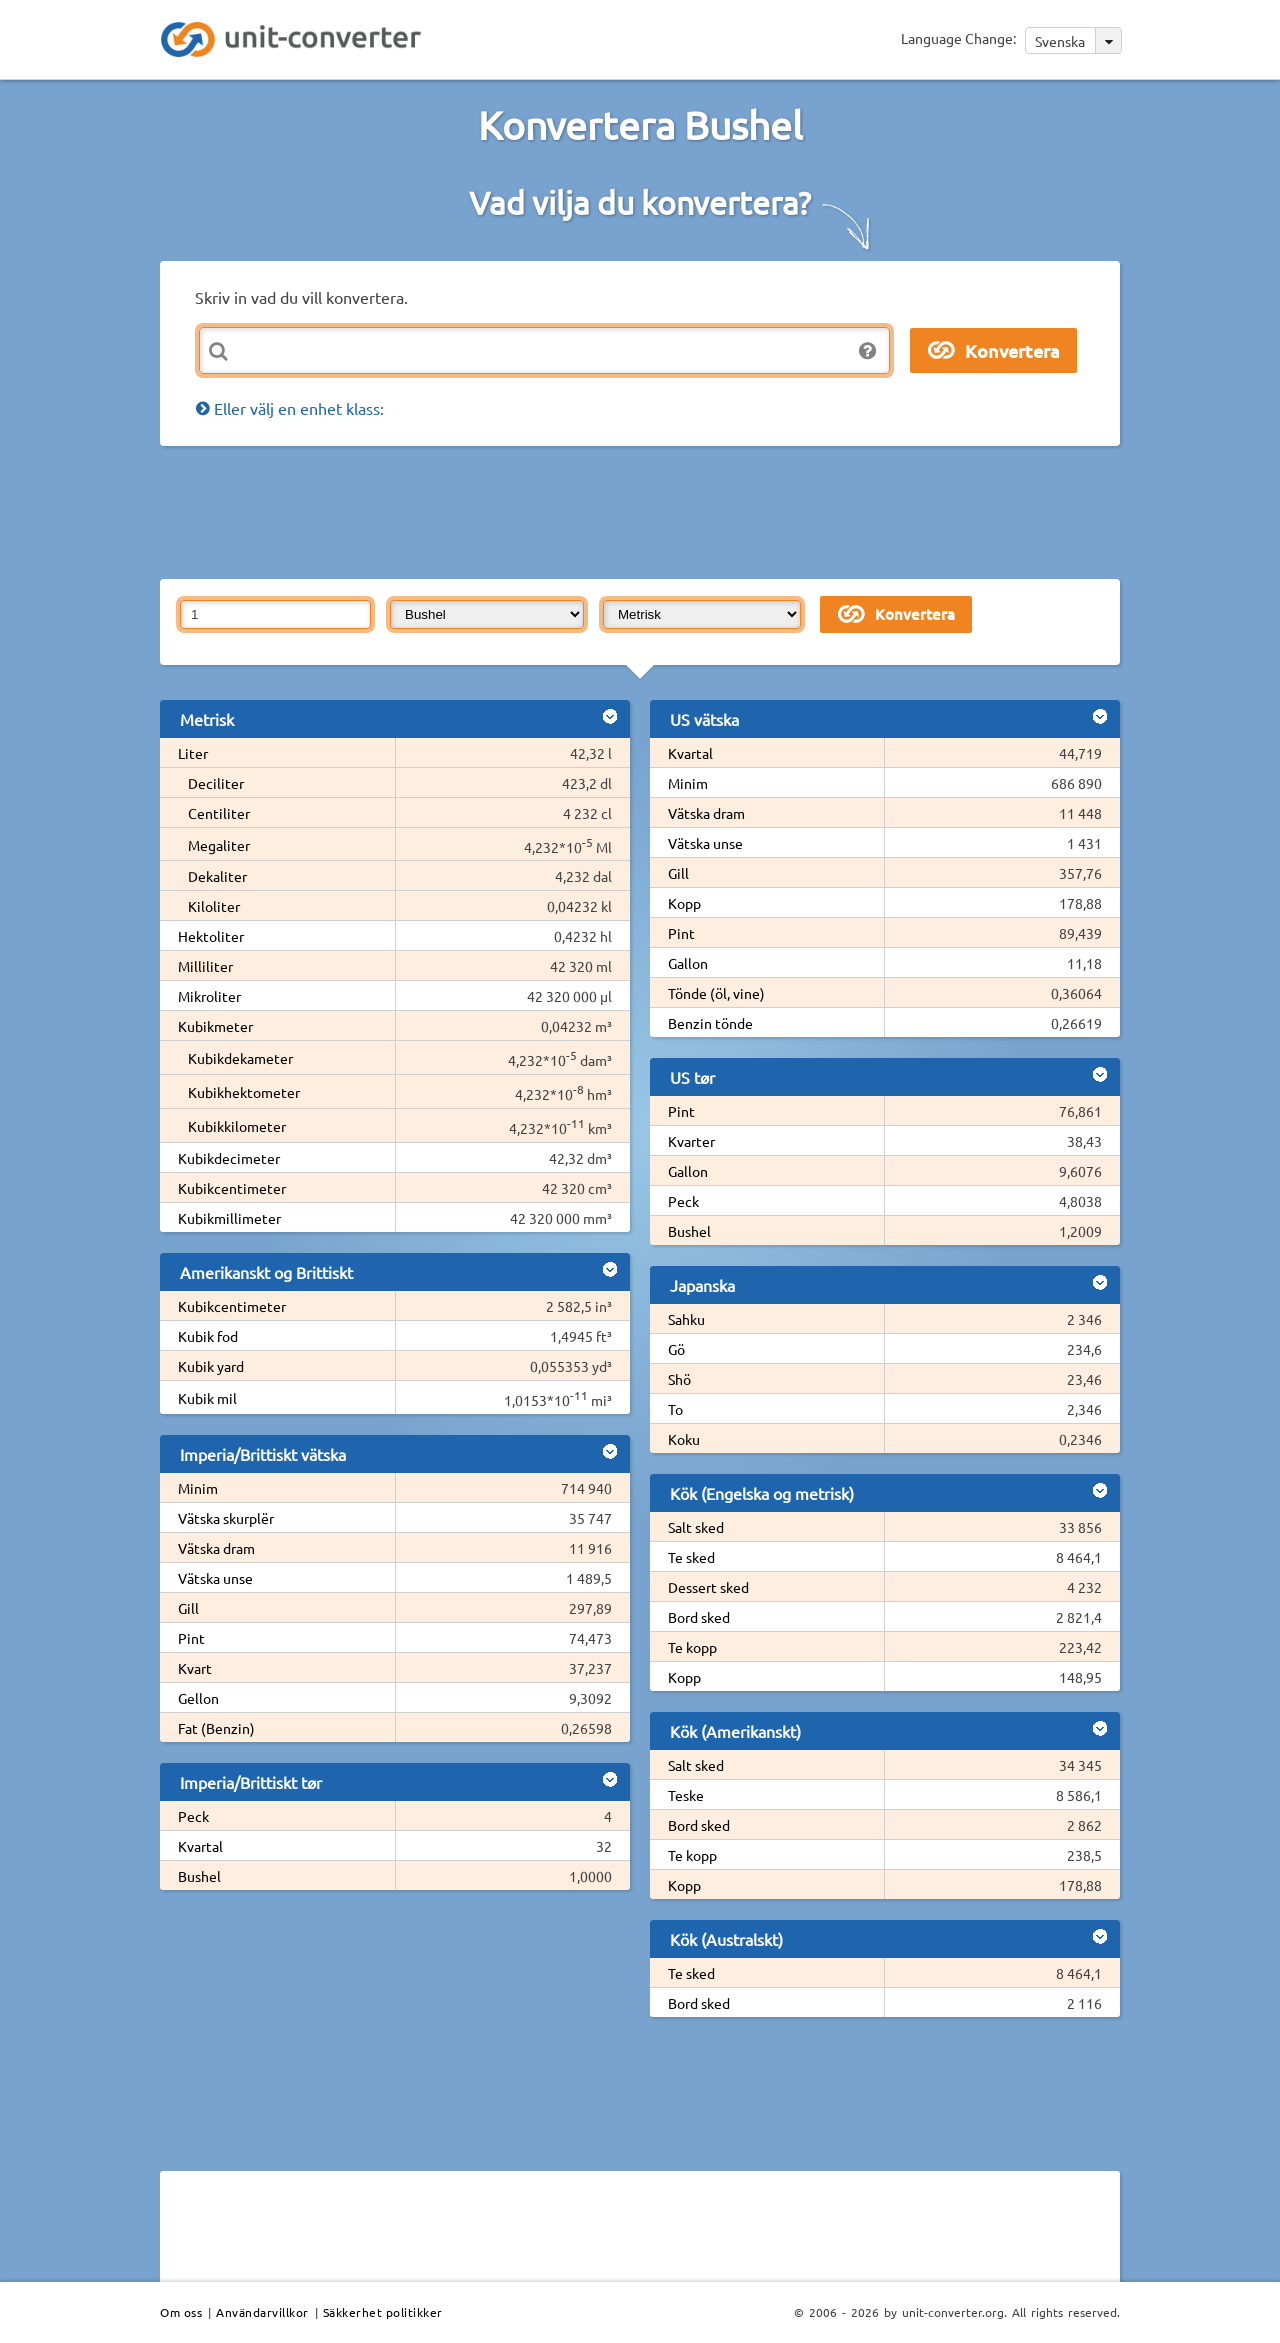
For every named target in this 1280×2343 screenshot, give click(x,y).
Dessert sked (708, 1587)
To (675, 1409)
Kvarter (691, 1141)
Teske (686, 1795)
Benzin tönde (710, 1023)
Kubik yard (211, 1366)
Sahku (686, 1319)
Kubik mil (207, 1398)
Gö (676, 1349)
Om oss (181, 2312)
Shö (679, 1379)
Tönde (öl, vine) (716, 993)
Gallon (688, 963)
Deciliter (216, 783)
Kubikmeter (215, 1026)
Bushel (199, 1876)
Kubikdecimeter (229, 1158)
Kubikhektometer (244, 1092)
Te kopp (692, 1647)
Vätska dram (216, 1548)
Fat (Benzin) (216, 1728)
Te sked (691, 1557)
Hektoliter (211, 936)
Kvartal (200, 1846)
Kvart (195, 1668)
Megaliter (219, 845)
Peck (193, 1816)
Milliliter (205, 966)
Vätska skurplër (226, 1518)
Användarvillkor (262, 2312)
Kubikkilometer (237, 1126)
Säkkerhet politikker (383, 2312)
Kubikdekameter (240, 1058)
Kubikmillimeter (229, 1218)
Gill (188, 1608)
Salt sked (696, 1527)
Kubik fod (208, 1336)
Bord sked (699, 1617)
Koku (684, 1439)
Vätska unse (215, 1578)
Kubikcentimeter (232, 1188)
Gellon (198, 1698)
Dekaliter (217, 876)
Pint (191, 1638)
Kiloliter (214, 906)
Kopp (684, 903)
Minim (198, 1488)
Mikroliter (209, 996)
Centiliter (219, 813)
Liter (193, 753)
